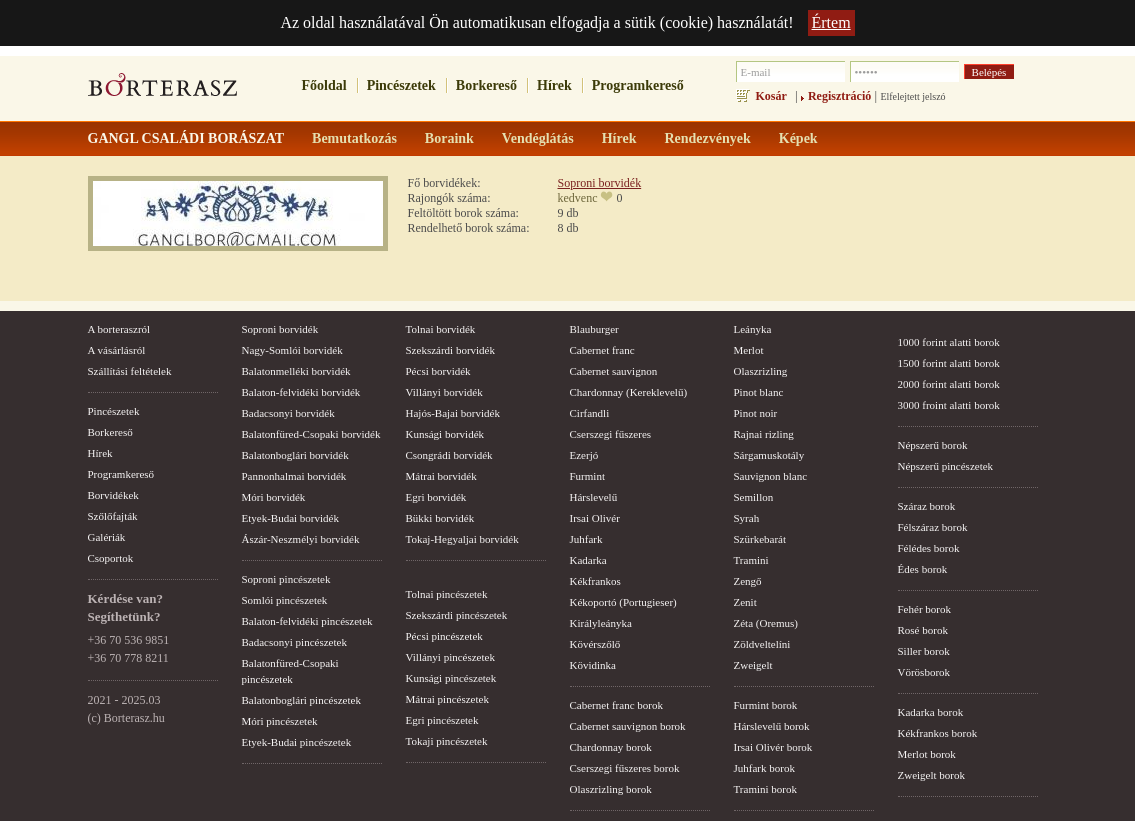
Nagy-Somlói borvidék (292, 350)
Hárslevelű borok (772, 726)
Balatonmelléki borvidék (296, 371)
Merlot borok (927, 754)
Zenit (745, 602)
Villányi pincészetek (450, 657)
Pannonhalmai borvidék (294, 476)
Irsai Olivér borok (773, 747)
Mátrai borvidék (441, 476)
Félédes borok (929, 548)
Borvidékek (113, 495)
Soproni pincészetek (286, 579)
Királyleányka (601, 623)
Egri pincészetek (442, 720)
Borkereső (486, 85)
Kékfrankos (595, 581)
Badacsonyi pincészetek (294, 642)
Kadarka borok (931, 712)
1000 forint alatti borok (949, 342)
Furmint (587, 476)
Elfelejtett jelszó (912, 96)
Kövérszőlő (595, 644)
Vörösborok (924, 672)
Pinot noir (756, 413)
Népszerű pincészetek (946, 466)
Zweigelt (753, 665)
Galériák (107, 537)
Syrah (747, 518)
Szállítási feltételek (130, 371)
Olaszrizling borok (611, 789)
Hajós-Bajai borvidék (453, 413)
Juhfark (586, 539)
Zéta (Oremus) (766, 623)
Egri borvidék (436, 497)
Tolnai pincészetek (447, 594)
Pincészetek (401, 85)
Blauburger (594, 329)
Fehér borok (924, 609)
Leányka (753, 329)
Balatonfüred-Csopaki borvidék (311, 434)
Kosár (771, 96)
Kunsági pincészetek (451, 678)
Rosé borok (923, 630)
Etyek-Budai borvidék (290, 518)
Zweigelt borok (932, 775)
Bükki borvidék (440, 518)
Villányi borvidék (444, 392)
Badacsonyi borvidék (288, 413)
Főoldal (324, 85)
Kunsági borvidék (445, 434)
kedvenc (578, 198)
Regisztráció (839, 96)
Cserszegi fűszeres (611, 434)
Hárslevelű (594, 497)
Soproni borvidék (600, 183)
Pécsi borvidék (438, 371)
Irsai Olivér (595, 518)
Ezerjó (584, 455)
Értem (831, 22)
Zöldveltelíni (762, 644)
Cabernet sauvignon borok (628, 726)
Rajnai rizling (764, 434)
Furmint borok (766, 705)
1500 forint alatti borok (949, 363)
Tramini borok (765, 789)
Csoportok (111, 558)
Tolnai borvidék (441, 329)
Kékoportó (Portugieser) (623, 602)
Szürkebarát (760, 539)
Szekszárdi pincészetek (457, 615)
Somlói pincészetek (285, 600)
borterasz (163, 91)
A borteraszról (119, 329)
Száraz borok (927, 506)
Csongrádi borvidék (449, 455)
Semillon (754, 497)
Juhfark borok (764, 768)
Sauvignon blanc (771, 476)
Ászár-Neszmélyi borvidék (301, 539)
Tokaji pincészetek (447, 741)
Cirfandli (590, 413)
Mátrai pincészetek (447, 699)
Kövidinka (593, 665)
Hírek (554, 85)
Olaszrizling (761, 371)
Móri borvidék (274, 497)
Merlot (749, 350)
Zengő (748, 581)
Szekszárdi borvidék (451, 350)
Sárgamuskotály (769, 455)
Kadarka (588, 560)
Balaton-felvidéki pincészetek (307, 621)
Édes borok (923, 569)
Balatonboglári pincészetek (301, 700)
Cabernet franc (602, 350)
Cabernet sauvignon (614, 371)
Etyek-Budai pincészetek (297, 742)
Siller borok (924, 651)
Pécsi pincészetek (444, 636)
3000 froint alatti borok (949, 405)
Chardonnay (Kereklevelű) (629, 392)
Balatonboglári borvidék (295, 455)
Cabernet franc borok (616, 705)
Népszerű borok (933, 445)
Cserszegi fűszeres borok (625, 768)
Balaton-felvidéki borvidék (301, 392)
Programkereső (638, 85)
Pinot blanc (759, 392)
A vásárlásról (117, 350)
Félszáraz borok (933, 527)
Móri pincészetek (280, 721)
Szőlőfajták (113, 516)
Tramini (751, 560)
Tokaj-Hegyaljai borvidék (462, 539)
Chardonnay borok (611, 747)
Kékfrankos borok (938, 733)
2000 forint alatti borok (949, 384)
